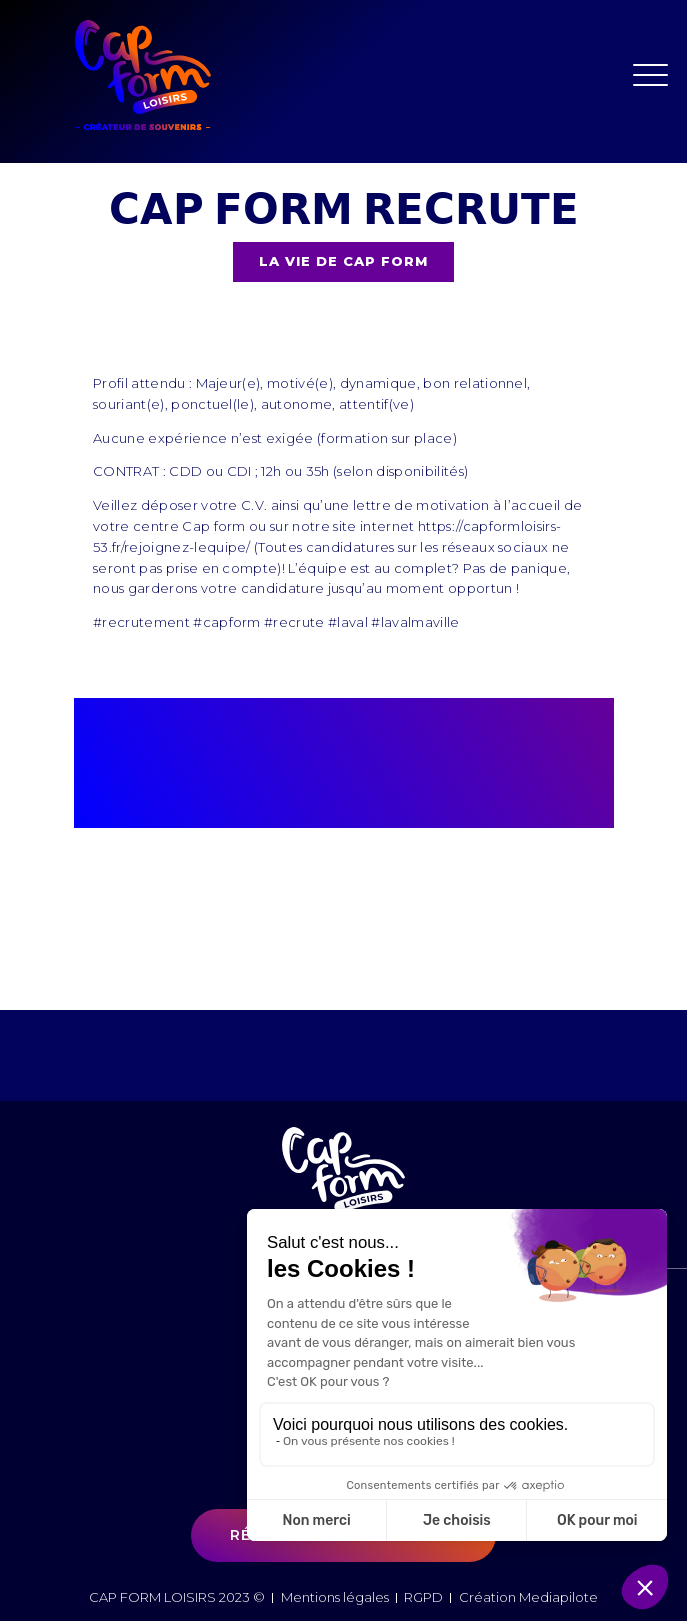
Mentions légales (335, 1597)
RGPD (423, 1597)
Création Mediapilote (528, 1597)
